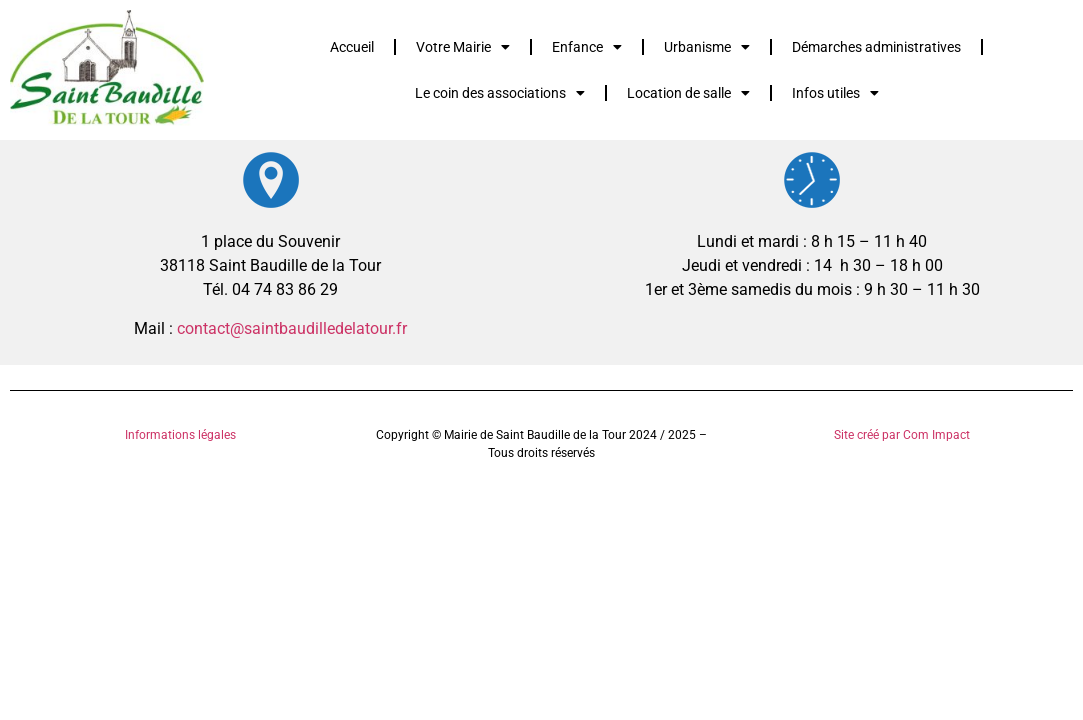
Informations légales (180, 435)
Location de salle (688, 93)
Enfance (587, 47)
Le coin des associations (500, 93)
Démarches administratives (876, 47)
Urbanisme (707, 47)
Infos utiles (835, 93)
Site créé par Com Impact (902, 435)
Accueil (352, 47)
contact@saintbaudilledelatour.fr (292, 328)
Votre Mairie (463, 47)
